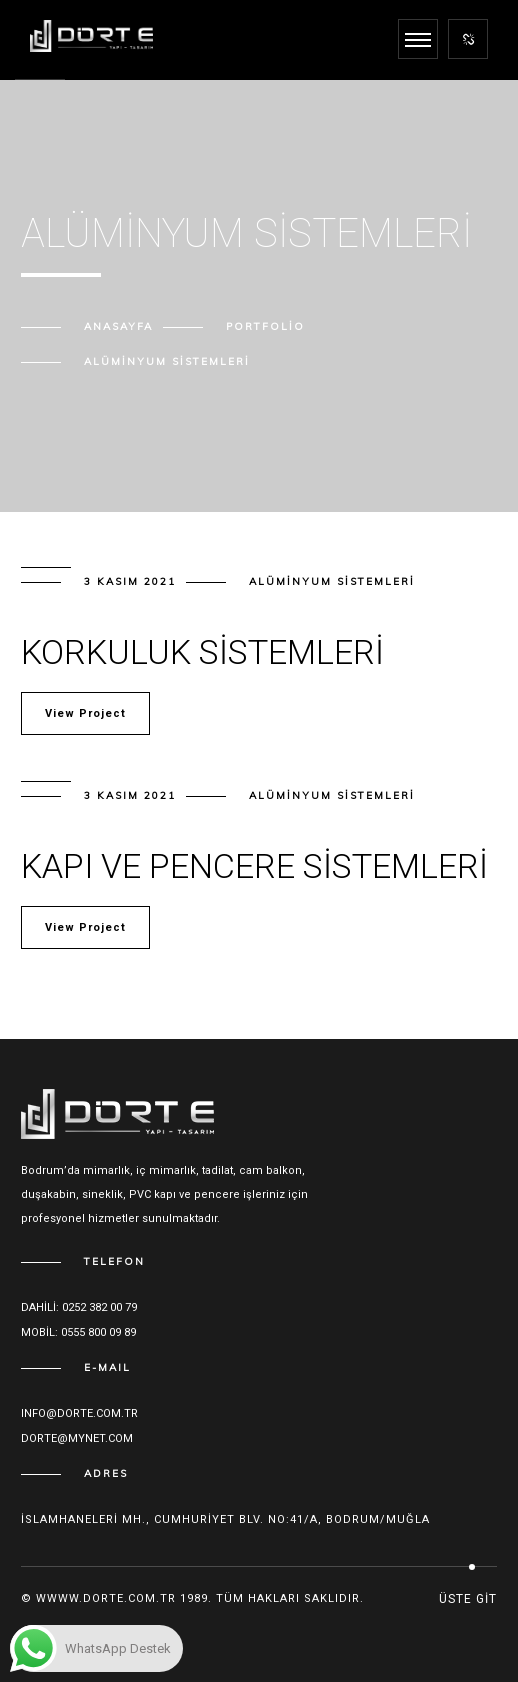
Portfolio (265, 326)
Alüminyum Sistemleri (332, 581)
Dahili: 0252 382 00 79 (79, 1307)
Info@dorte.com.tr (79, 1413)
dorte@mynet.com (77, 1438)
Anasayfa (118, 326)
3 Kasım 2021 (130, 581)
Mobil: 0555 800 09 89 (78, 1332)
